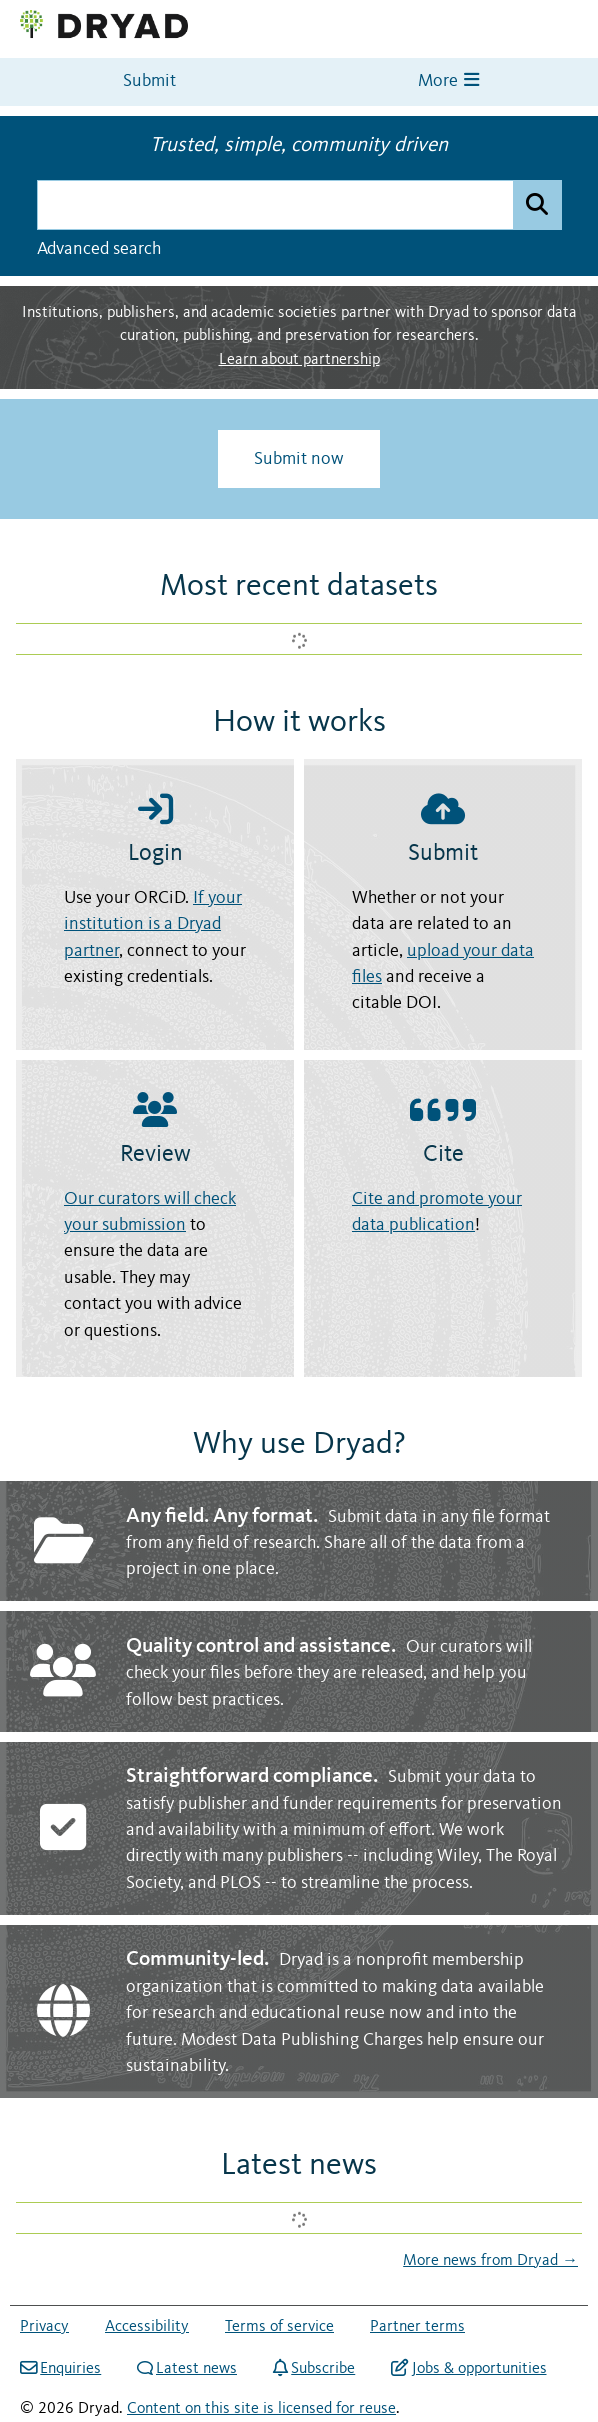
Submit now (299, 459)
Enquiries (60, 2368)
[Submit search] (537, 205)
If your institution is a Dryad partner (153, 925)
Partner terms (417, 2327)
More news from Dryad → (490, 2261)
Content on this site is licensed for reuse (261, 2409)
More (448, 80)
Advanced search (99, 249)
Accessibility (147, 2327)
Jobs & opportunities (468, 2368)
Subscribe (314, 2368)
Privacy (44, 2327)
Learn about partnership (299, 360)
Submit (149, 81)
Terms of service (279, 2327)
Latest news (187, 2369)
